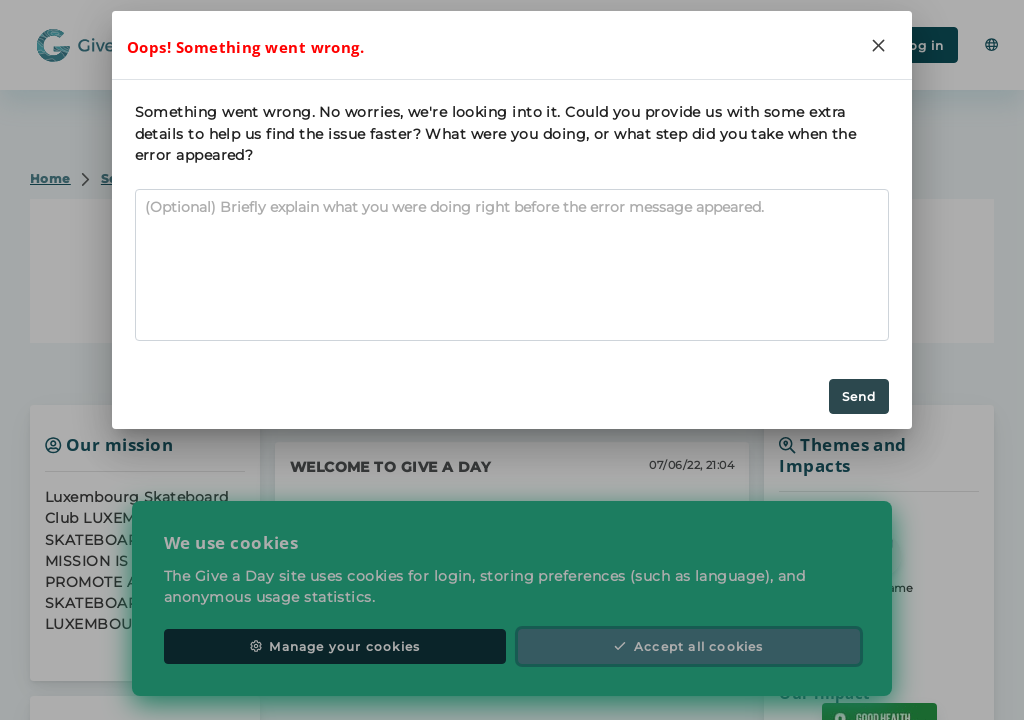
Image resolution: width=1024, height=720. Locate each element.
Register (800, 45)
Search (242, 43)
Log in (913, 45)
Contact (511, 304)
